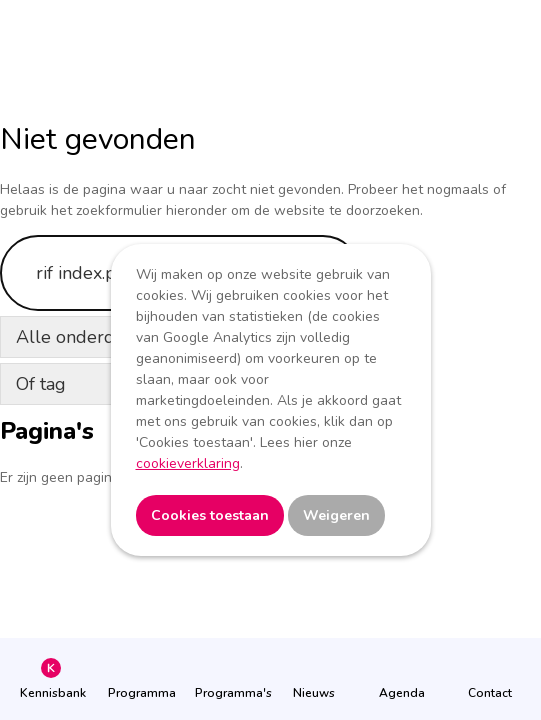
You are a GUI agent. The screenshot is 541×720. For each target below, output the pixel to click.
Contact (490, 693)
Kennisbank (51, 693)
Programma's (226, 693)
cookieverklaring (188, 463)
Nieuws (314, 693)
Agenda (402, 693)
